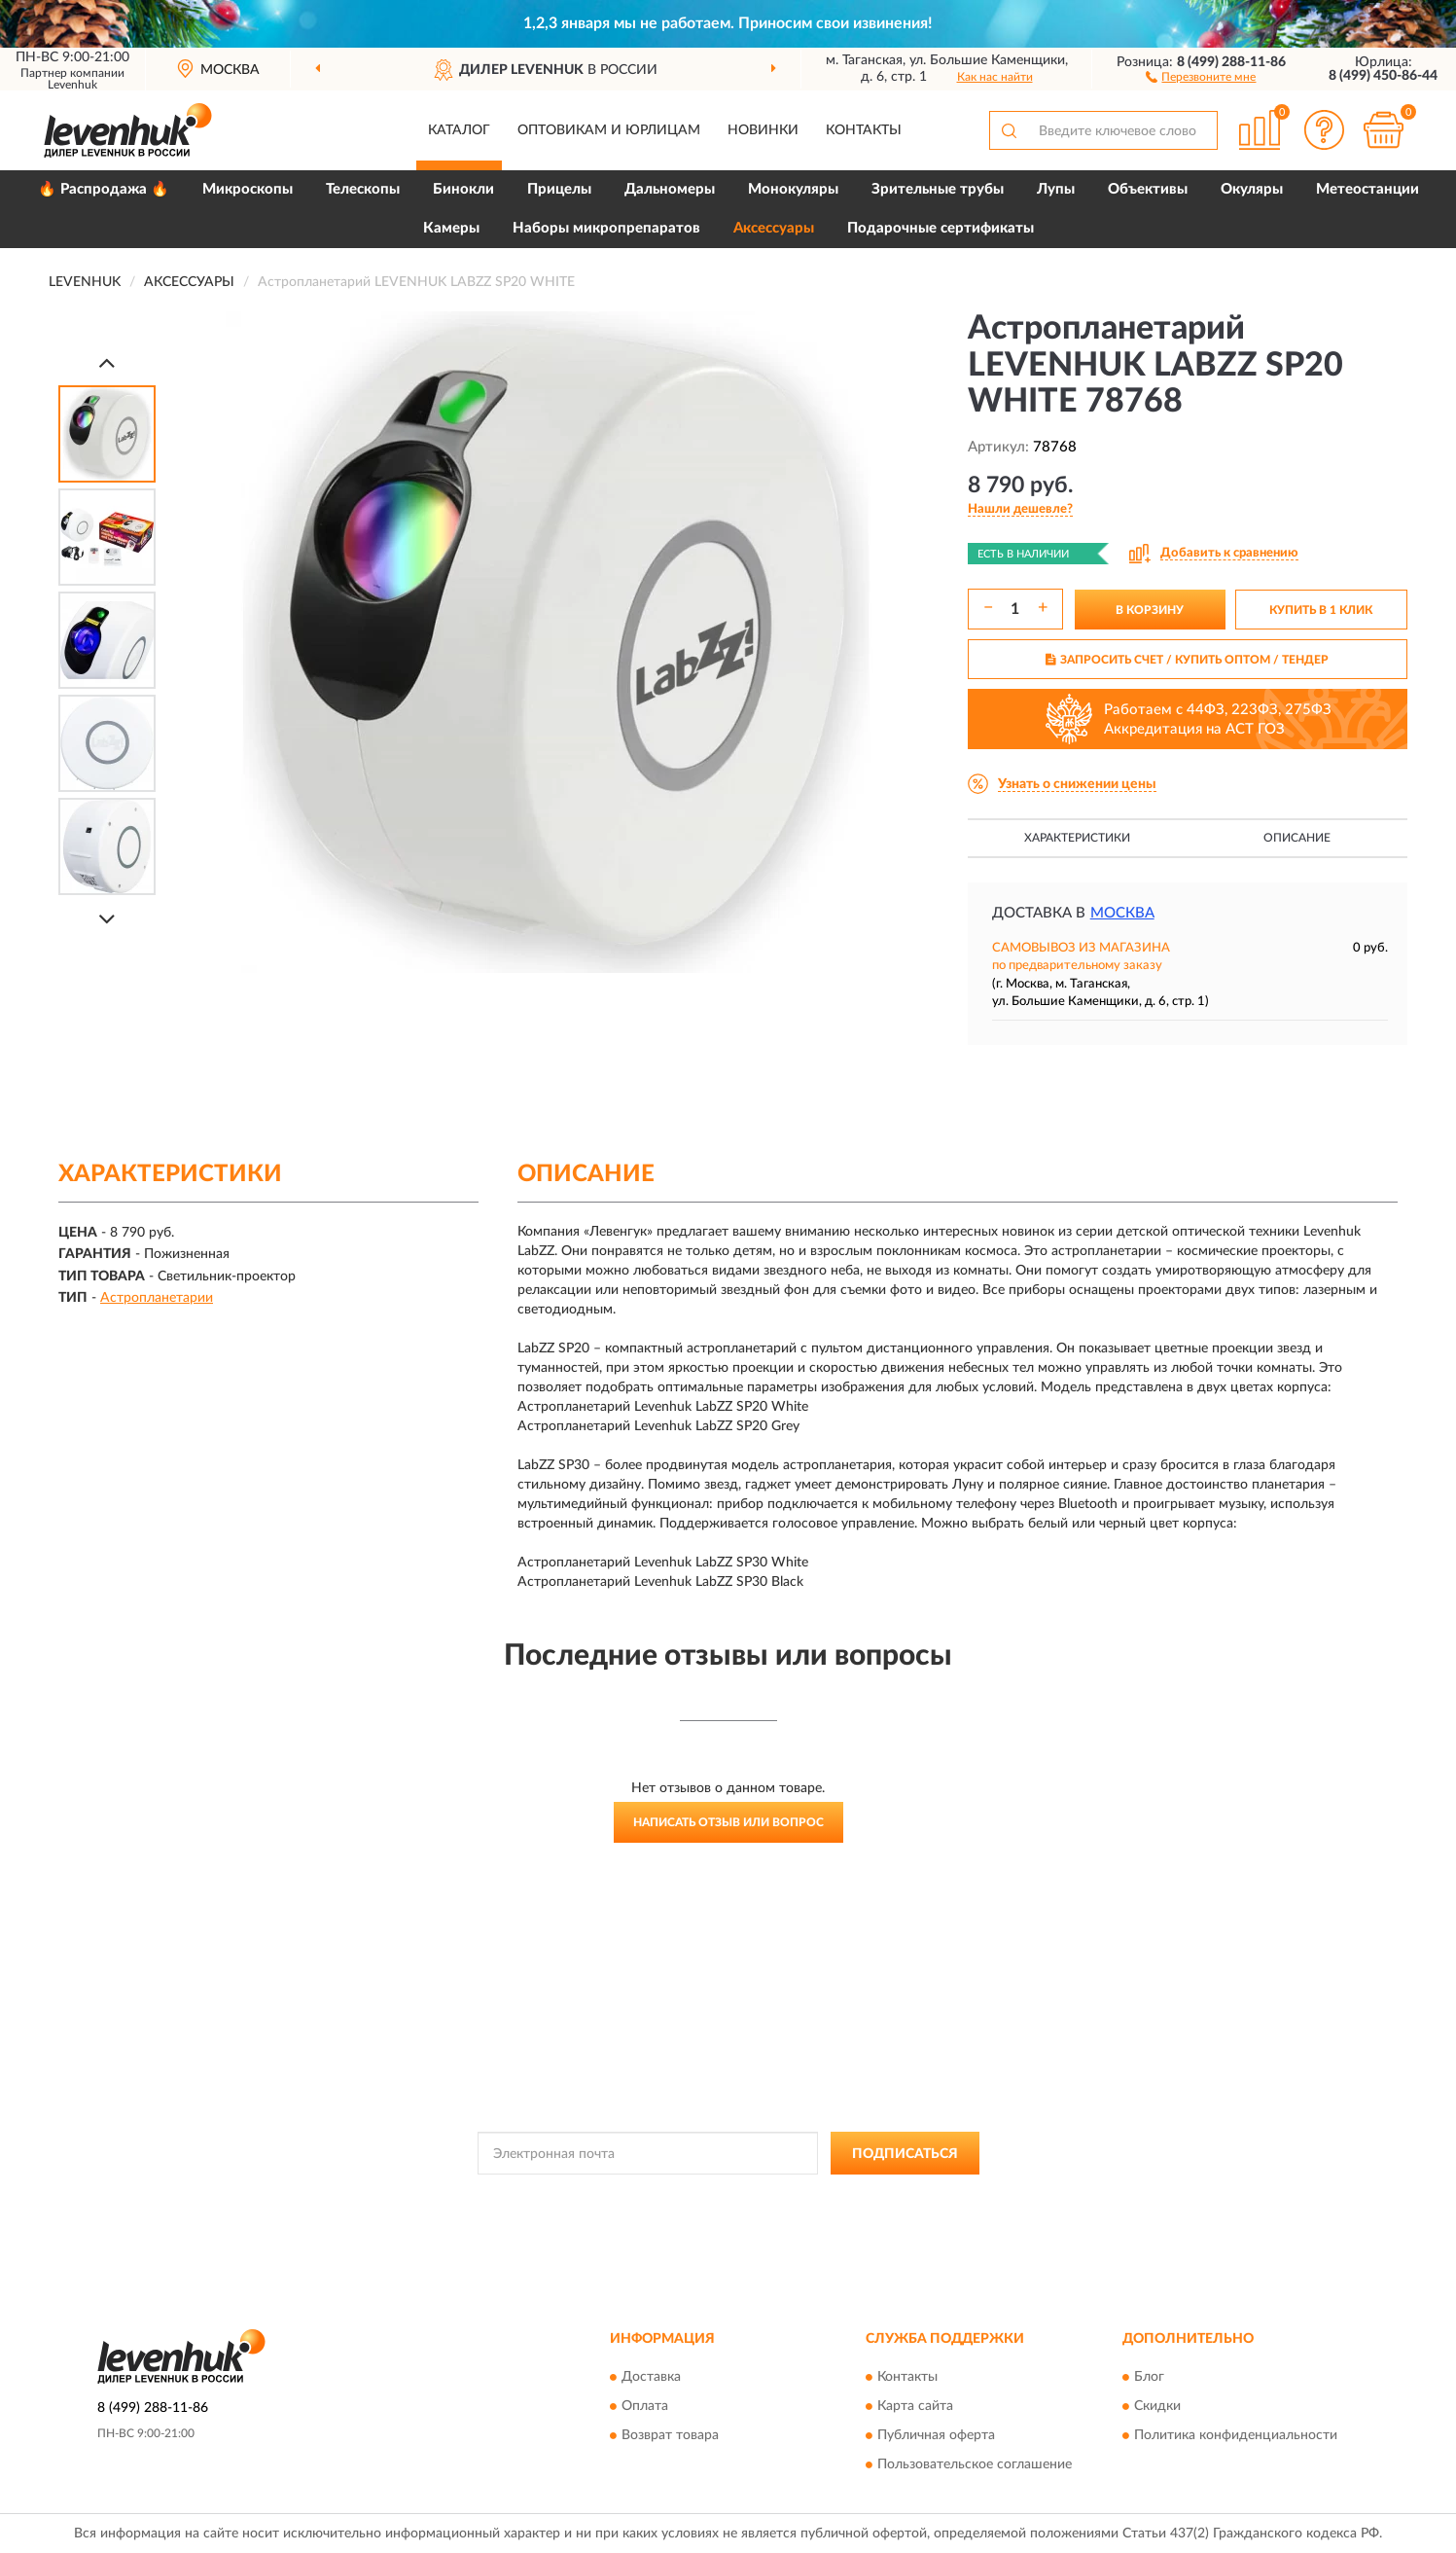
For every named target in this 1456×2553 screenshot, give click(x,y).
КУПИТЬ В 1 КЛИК (1320, 610)
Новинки (763, 130)
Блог (1149, 2377)
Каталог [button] (459, 130)
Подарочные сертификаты (940, 228)
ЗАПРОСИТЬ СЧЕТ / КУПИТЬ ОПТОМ (1187, 659)
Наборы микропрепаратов (606, 228)
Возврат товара (670, 2435)
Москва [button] (1122, 913)
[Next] (107, 919)
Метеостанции (1367, 189)
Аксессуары (773, 228)
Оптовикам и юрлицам (608, 130)
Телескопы (363, 189)
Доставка (651, 2377)
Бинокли (463, 189)
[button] (1201, 76)
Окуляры (1252, 189)
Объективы (1148, 189)
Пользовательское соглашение (974, 2464)
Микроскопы (247, 189)
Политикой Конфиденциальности (718, 2197)
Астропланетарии (156, 1298)
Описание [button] (1297, 838)
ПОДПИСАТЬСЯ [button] (905, 2154)
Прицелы (559, 189)
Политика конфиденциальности (1235, 2435)
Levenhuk (72, 84)
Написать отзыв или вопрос (728, 1822)
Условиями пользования (890, 2197)
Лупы (1056, 189)
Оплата (644, 2406)
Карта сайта (915, 2406)
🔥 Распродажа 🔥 (103, 189)
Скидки (1157, 2406)
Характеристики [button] (1077, 838)
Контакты (864, 130)
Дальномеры (669, 189)
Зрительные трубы (937, 189)
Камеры (451, 228)
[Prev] (107, 362)
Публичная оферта (936, 2435)
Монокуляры (793, 189)
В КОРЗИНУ (1150, 610)
